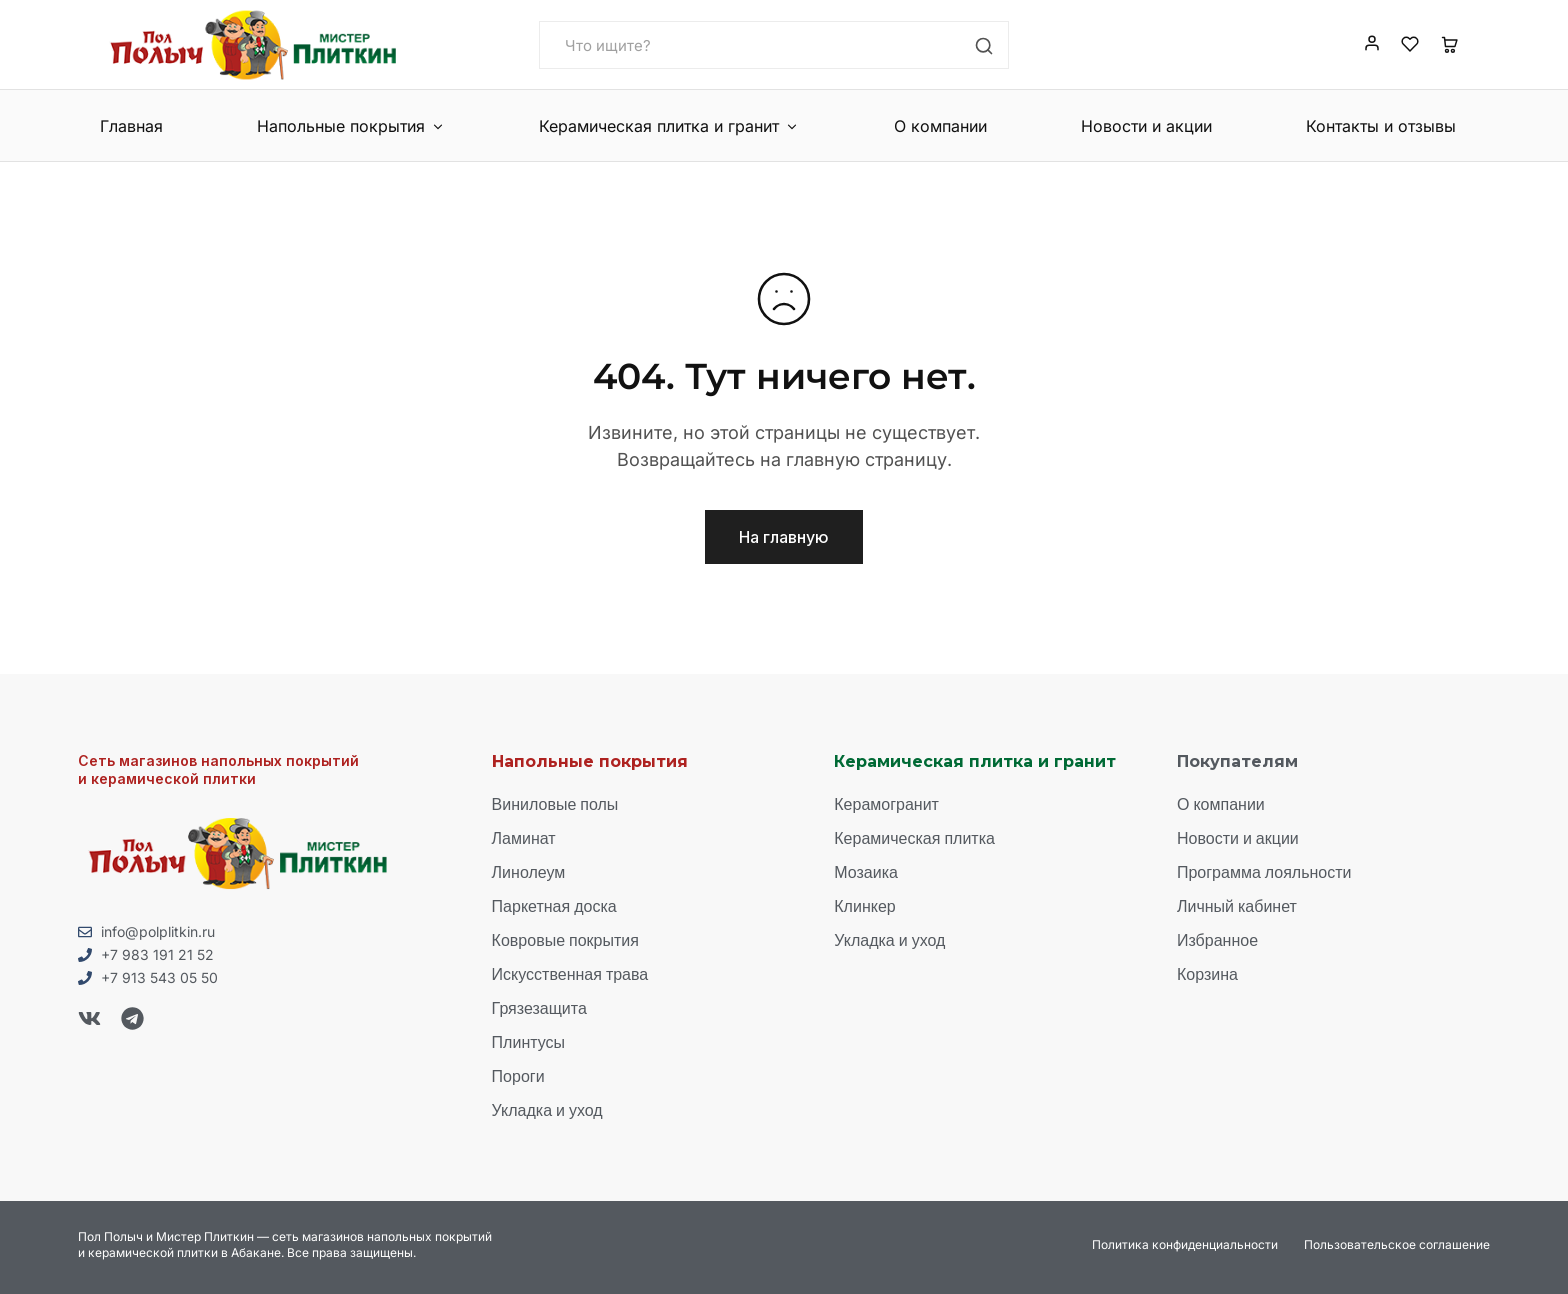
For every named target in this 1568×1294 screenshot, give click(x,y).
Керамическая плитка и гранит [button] (669, 126)
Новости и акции (1146, 126)
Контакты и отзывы (1381, 126)
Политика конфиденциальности (1185, 1244)
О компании (940, 126)
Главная (131, 126)
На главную (784, 537)
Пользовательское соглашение (1397, 1244)
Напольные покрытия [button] (351, 126)
